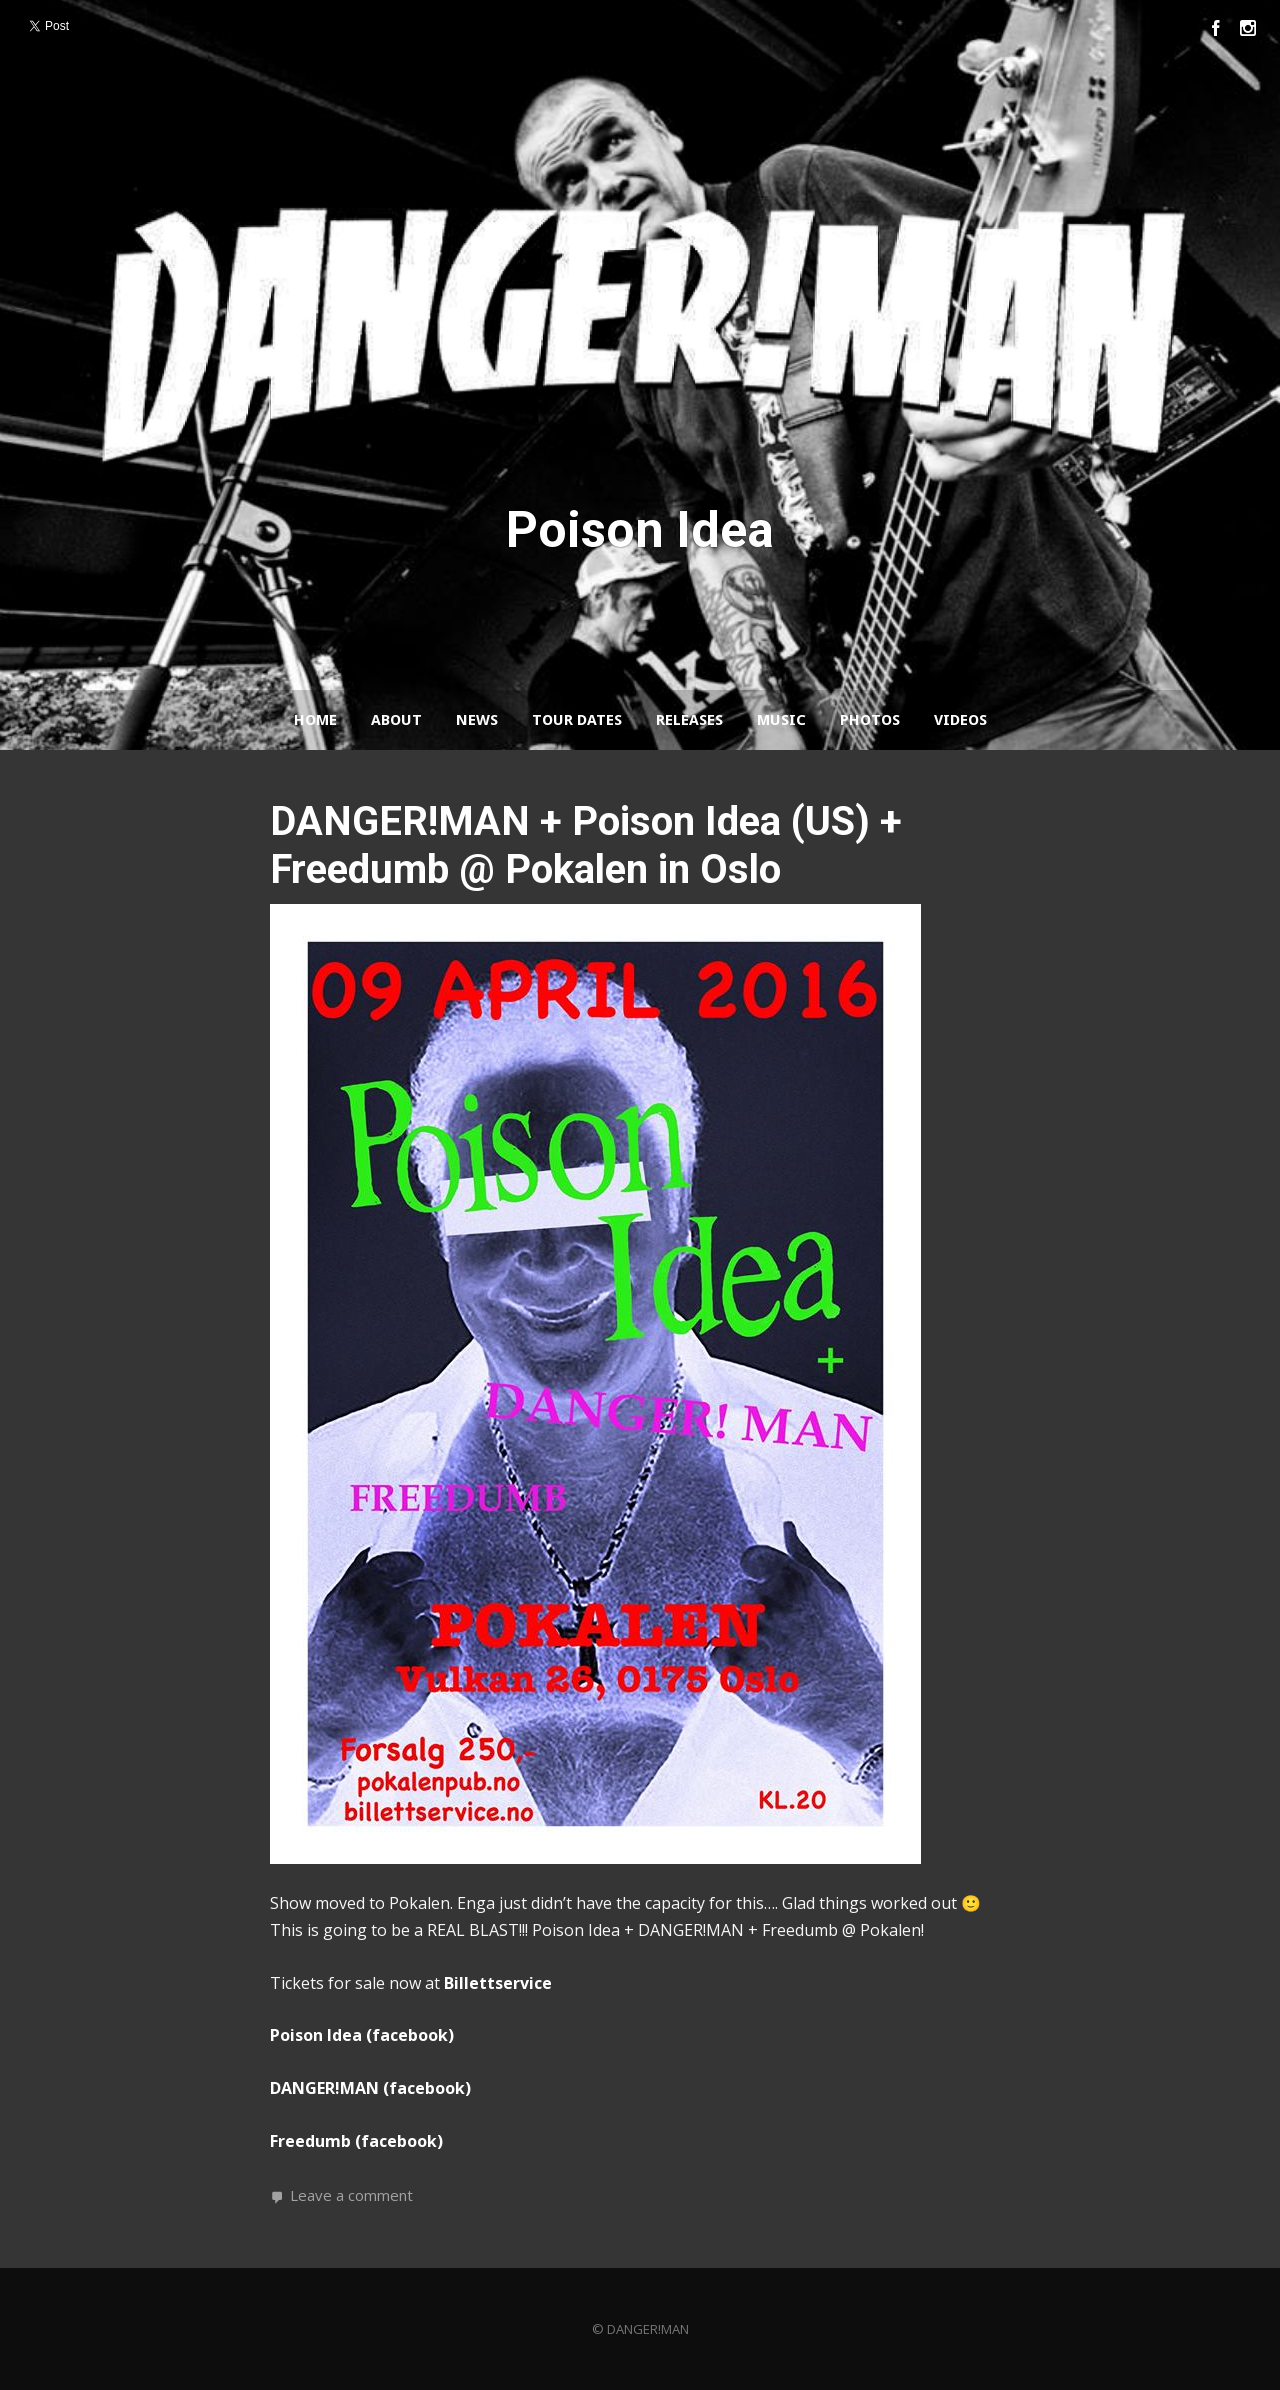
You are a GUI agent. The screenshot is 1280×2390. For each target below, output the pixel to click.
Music (781, 720)
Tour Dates (577, 720)
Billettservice (498, 1983)
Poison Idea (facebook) (362, 2035)
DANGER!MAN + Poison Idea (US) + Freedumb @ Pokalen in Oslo (586, 845)
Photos (870, 720)
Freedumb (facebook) (356, 2141)
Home (315, 720)
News (477, 720)
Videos (960, 720)
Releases (689, 720)
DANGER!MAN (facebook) (370, 2088)
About (396, 720)
